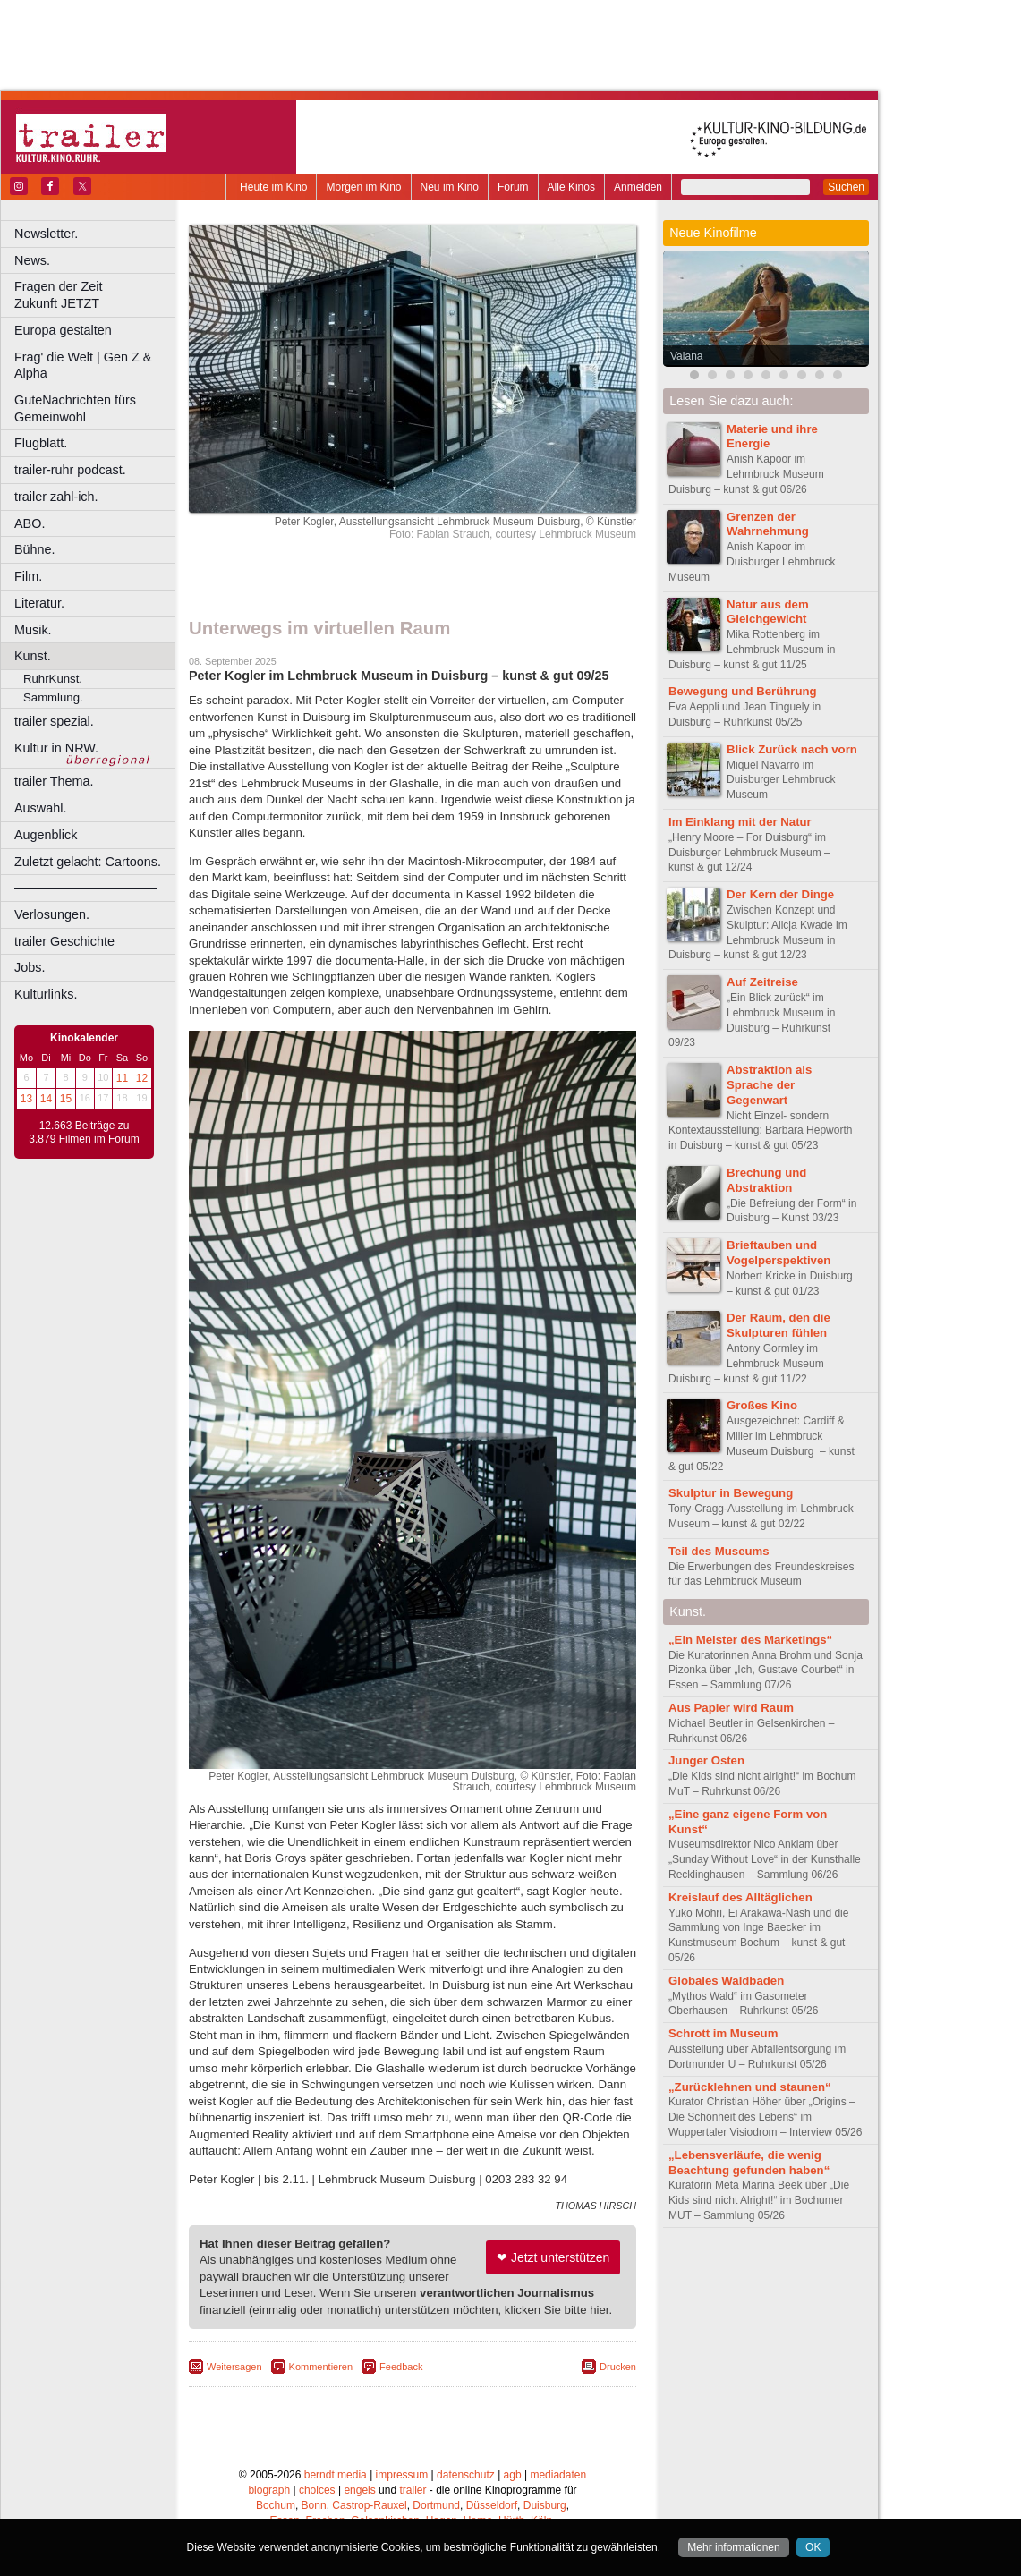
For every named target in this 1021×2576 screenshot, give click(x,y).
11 (122, 1078)
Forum (513, 187)
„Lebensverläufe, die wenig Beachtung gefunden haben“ (749, 2162)
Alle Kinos (571, 187)
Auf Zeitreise (762, 982)
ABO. (29, 523)
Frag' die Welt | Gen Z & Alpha (82, 365)
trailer (412, 2490)
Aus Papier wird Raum (731, 1707)
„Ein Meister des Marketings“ (750, 1639)
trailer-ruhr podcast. (70, 470)
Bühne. (34, 549)
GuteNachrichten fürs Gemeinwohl (75, 408)
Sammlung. (53, 697)
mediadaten (558, 2475)
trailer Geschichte (64, 941)
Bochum (275, 2505)
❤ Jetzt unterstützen (553, 2257)
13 (26, 1098)
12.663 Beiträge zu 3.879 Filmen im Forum (84, 1132)
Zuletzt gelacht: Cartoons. (87, 861)
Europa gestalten (63, 330)
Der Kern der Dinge (780, 894)
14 (46, 1098)
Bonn (314, 2505)
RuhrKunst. (52, 678)
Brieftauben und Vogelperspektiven (778, 1252)
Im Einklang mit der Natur (740, 822)
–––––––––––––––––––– (85, 887)
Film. (28, 576)
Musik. (33, 630)
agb (513, 2475)
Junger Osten (706, 1760)
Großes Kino (762, 1405)
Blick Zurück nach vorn (792, 749)
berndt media (335, 2475)
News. (32, 260)
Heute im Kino (273, 187)
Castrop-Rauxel (369, 2505)
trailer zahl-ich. (56, 496)
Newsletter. (46, 233)
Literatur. (39, 603)
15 (66, 1098)
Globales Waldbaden (726, 1980)
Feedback (400, 2366)
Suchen (846, 187)
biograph (269, 2490)
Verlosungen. (51, 914)
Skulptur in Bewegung (732, 1493)
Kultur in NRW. (56, 748)
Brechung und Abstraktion (766, 1180)
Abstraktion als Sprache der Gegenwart (769, 1085)
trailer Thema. (54, 781)
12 (142, 1078)
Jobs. (29, 967)
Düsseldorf (491, 2505)
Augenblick (45, 835)
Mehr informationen (733, 2547)
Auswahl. (40, 808)
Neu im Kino (450, 187)
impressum (402, 2475)
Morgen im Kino (363, 187)
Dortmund (436, 2505)
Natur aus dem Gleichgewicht (768, 612)
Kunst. (32, 656)
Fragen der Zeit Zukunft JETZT (97, 294)
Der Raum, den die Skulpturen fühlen (778, 1325)
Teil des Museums (719, 1551)
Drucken (618, 2366)
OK (813, 2547)
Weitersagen (234, 2366)
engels (359, 2490)
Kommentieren (321, 2366)
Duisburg (544, 2505)
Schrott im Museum (723, 2033)
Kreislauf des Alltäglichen (740, 1897)
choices (317, 2490)
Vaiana (686, 356)
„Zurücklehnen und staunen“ (749, 2087)
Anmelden (638, 187)
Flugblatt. (40, 443)
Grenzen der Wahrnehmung (768, 524)
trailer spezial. (54, 721)
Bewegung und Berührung (742, 691)
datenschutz (466, 2475)
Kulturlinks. (45, 994)
